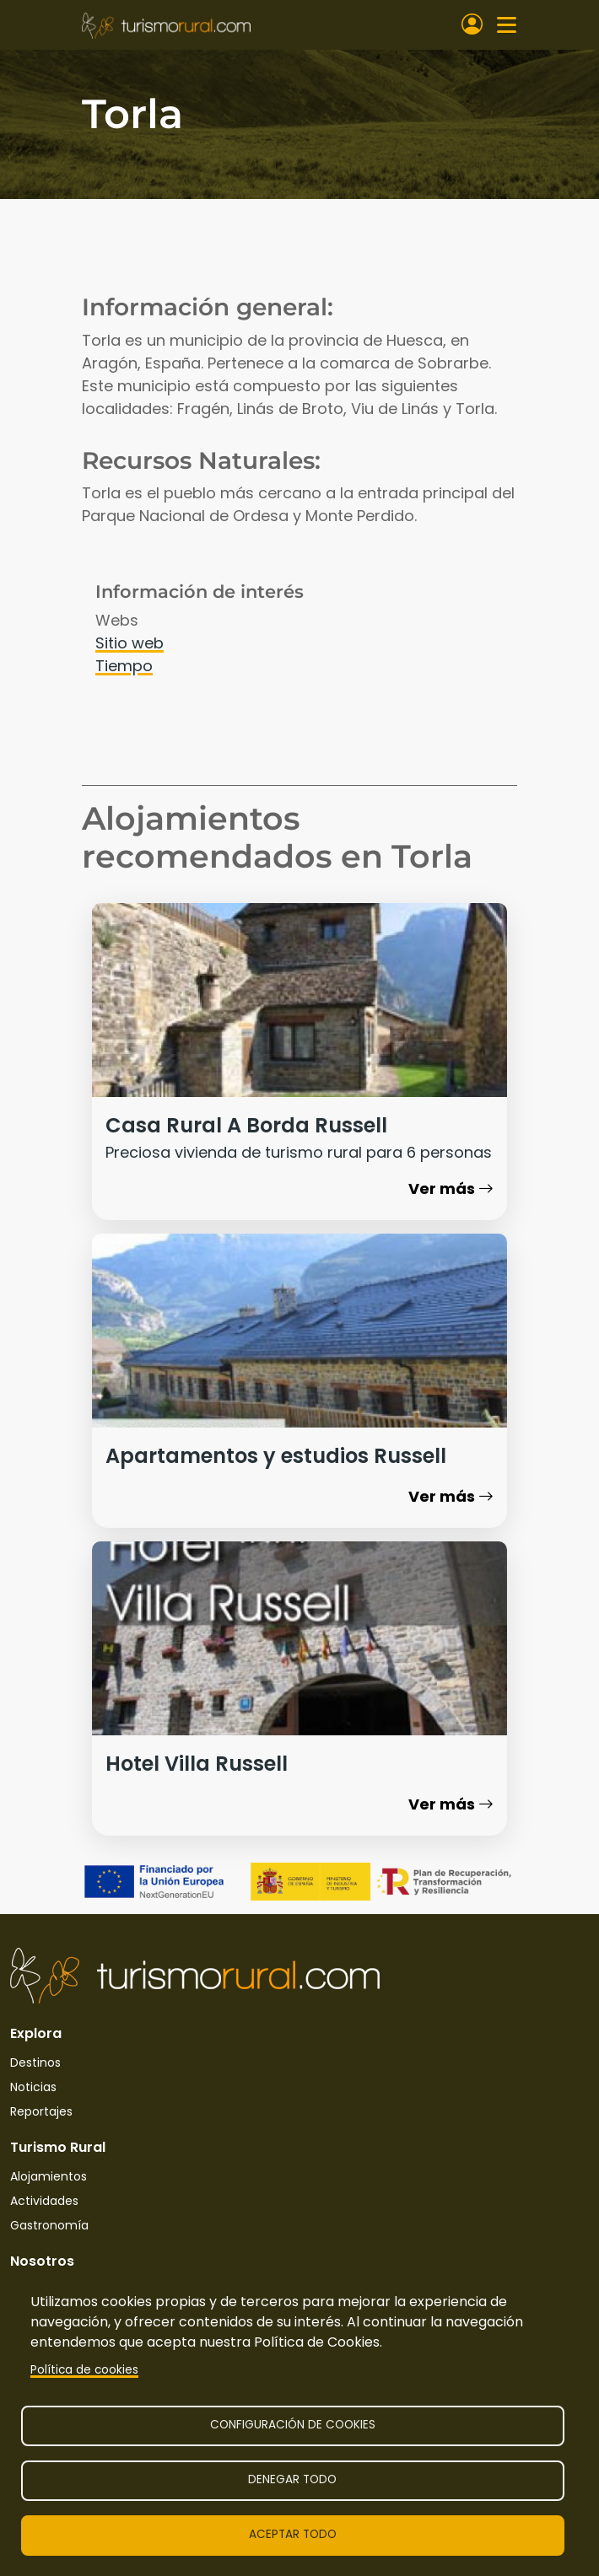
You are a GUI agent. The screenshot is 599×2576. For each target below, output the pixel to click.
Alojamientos (48, 2176)
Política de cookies (84, 2370)
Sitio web (129, 642)
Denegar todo (292, 2479)
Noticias (33, 2087)
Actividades (44, 2200)
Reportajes (41, 2111)
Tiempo (124, 665)
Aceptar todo (293, 2534)
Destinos (35, 2062)
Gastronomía (49, 2225)
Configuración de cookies (292, 2425)
